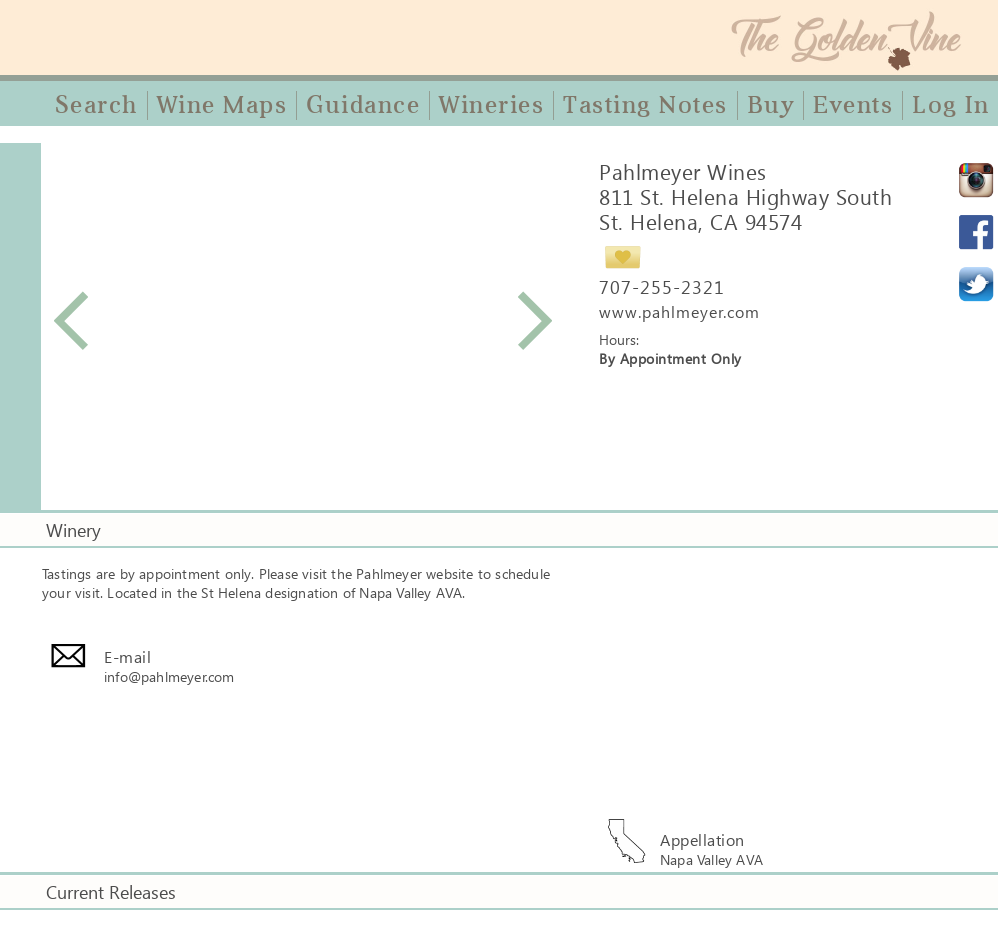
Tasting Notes (645, 105)
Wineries (491, 105)
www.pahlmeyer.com (679, 311)
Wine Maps (222, 105)
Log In (950, 105)
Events (853, 105)
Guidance (363, 105)
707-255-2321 (662, 287)
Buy (771, 105)
